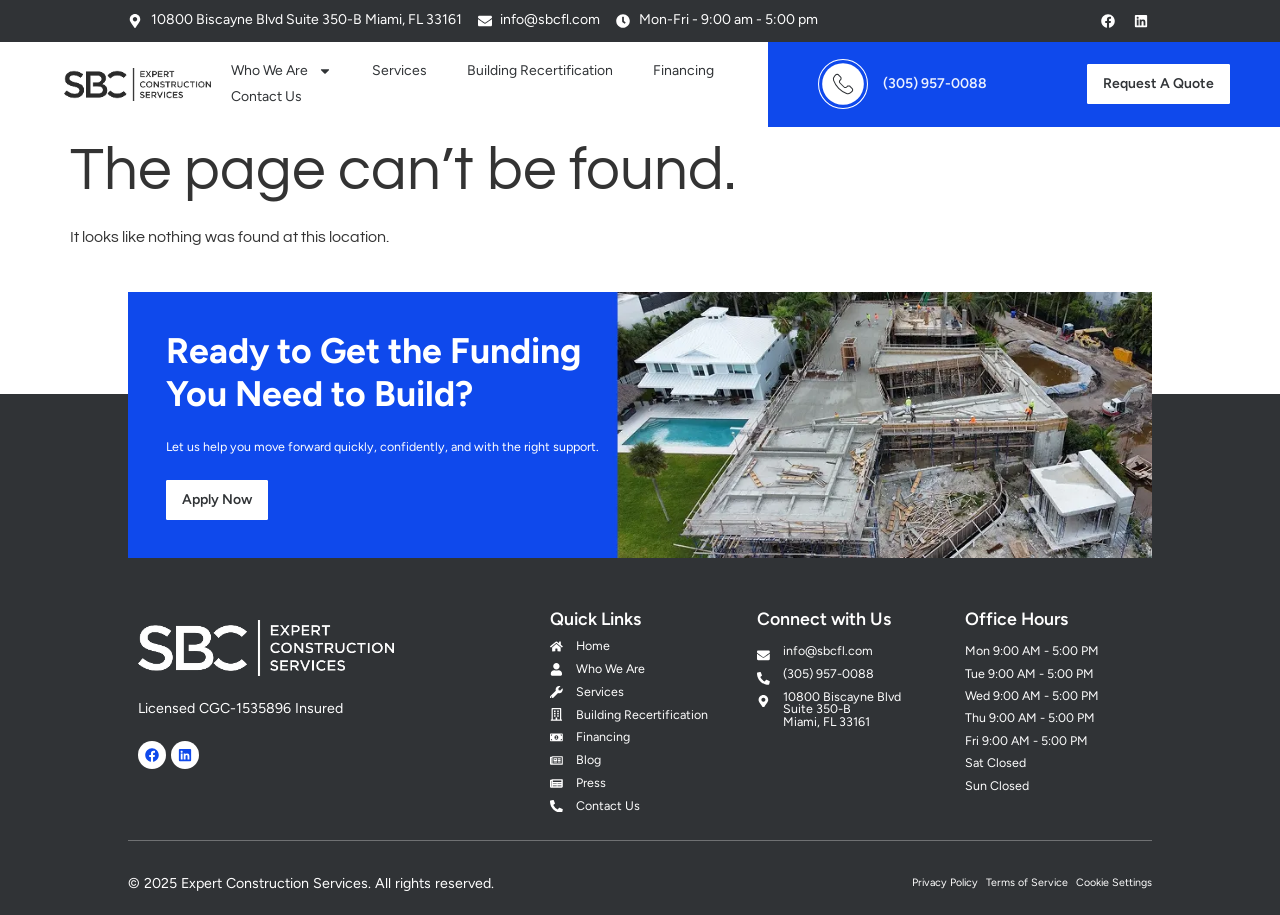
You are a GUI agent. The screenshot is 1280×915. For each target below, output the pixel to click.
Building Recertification (540, 70)
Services (399, 70)
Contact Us (266, 96)
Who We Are (281, 71)
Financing (683, 70)
